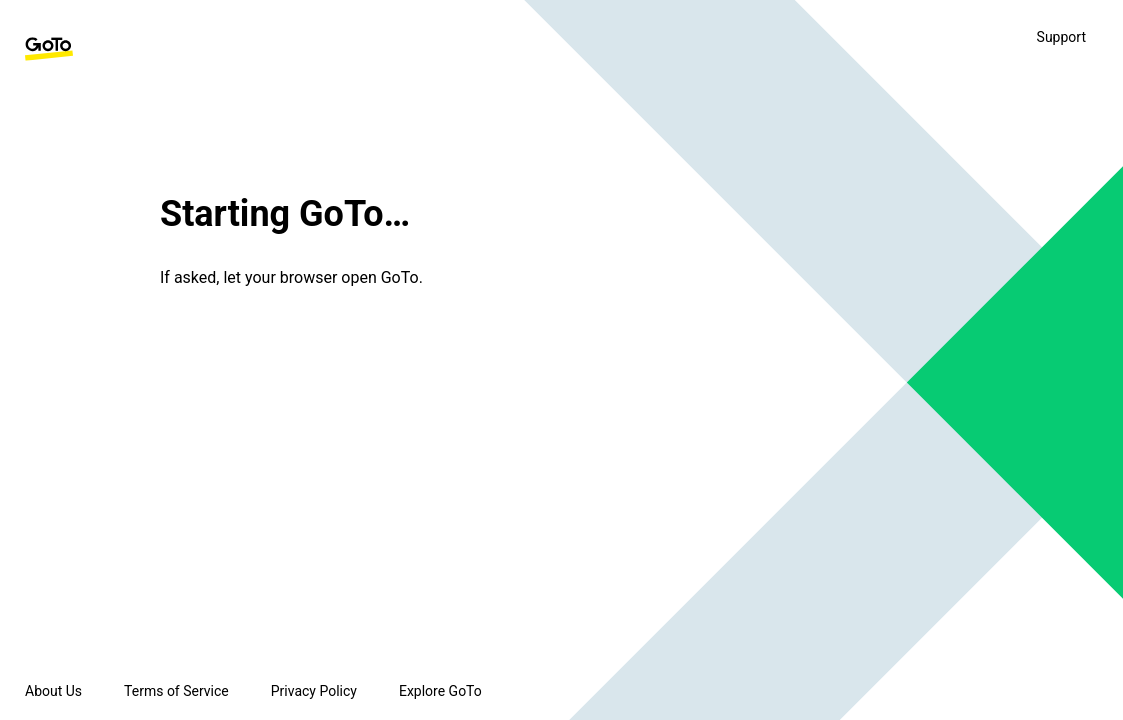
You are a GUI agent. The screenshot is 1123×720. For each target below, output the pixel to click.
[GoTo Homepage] (49, 49)
